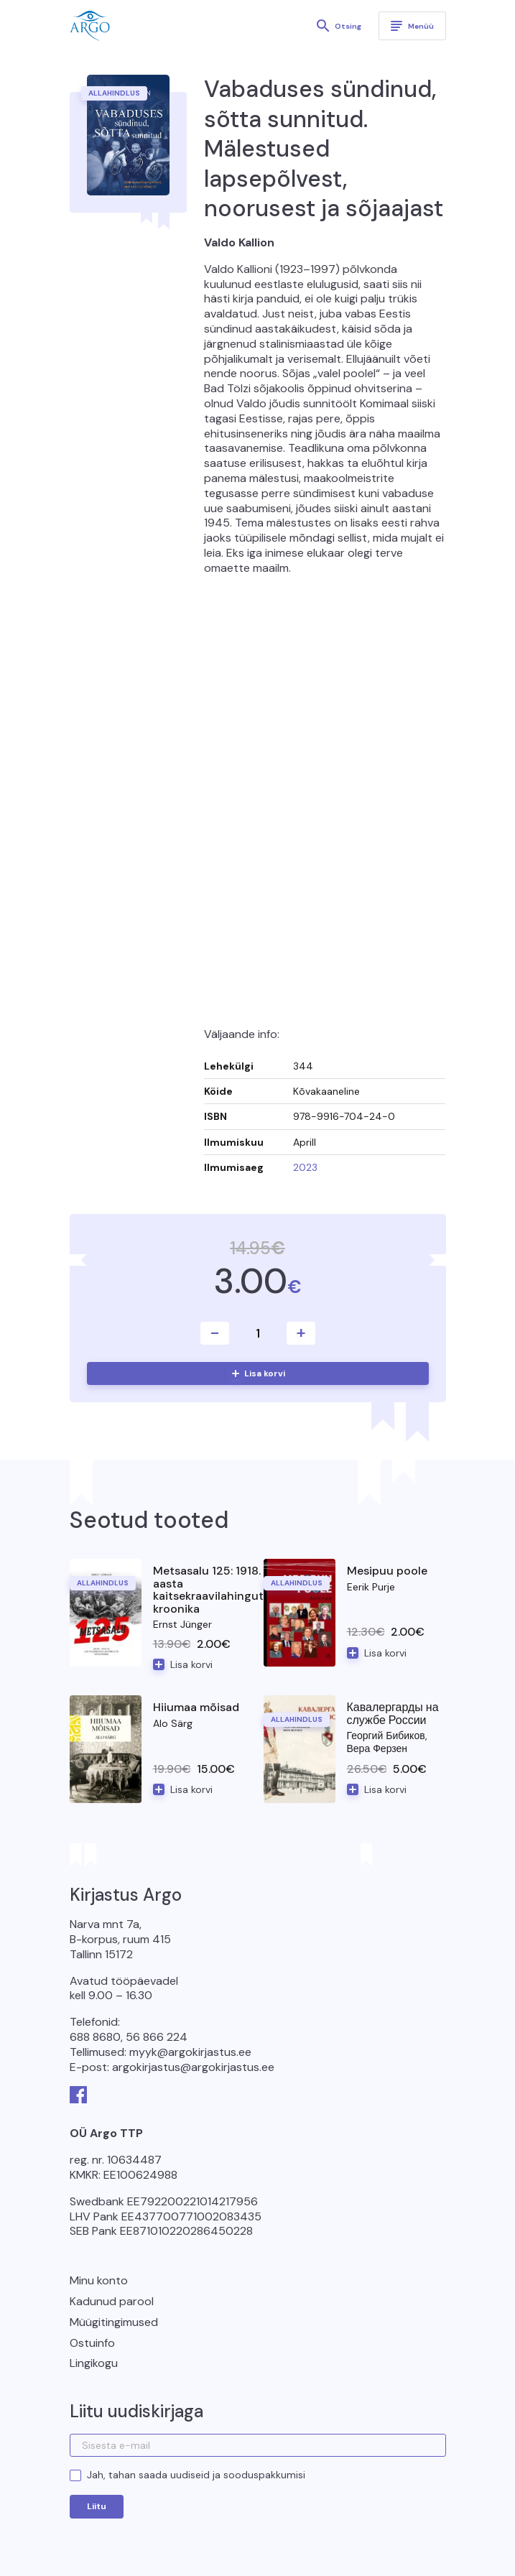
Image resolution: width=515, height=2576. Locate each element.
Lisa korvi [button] (191, 1664)
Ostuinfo (92, 2342)
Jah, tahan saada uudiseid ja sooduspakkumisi (196, 2474)
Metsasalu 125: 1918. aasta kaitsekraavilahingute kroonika (211, 1589)
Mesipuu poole (387, 1570)
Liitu (96, 2506)
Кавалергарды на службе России (393, 1714)
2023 (305, 1167)
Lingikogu (94, 2363)
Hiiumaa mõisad (196, 1707)
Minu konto (99, 2280)
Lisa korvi (264, 1373)
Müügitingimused (114, 2322)
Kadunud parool (112, 2301)
